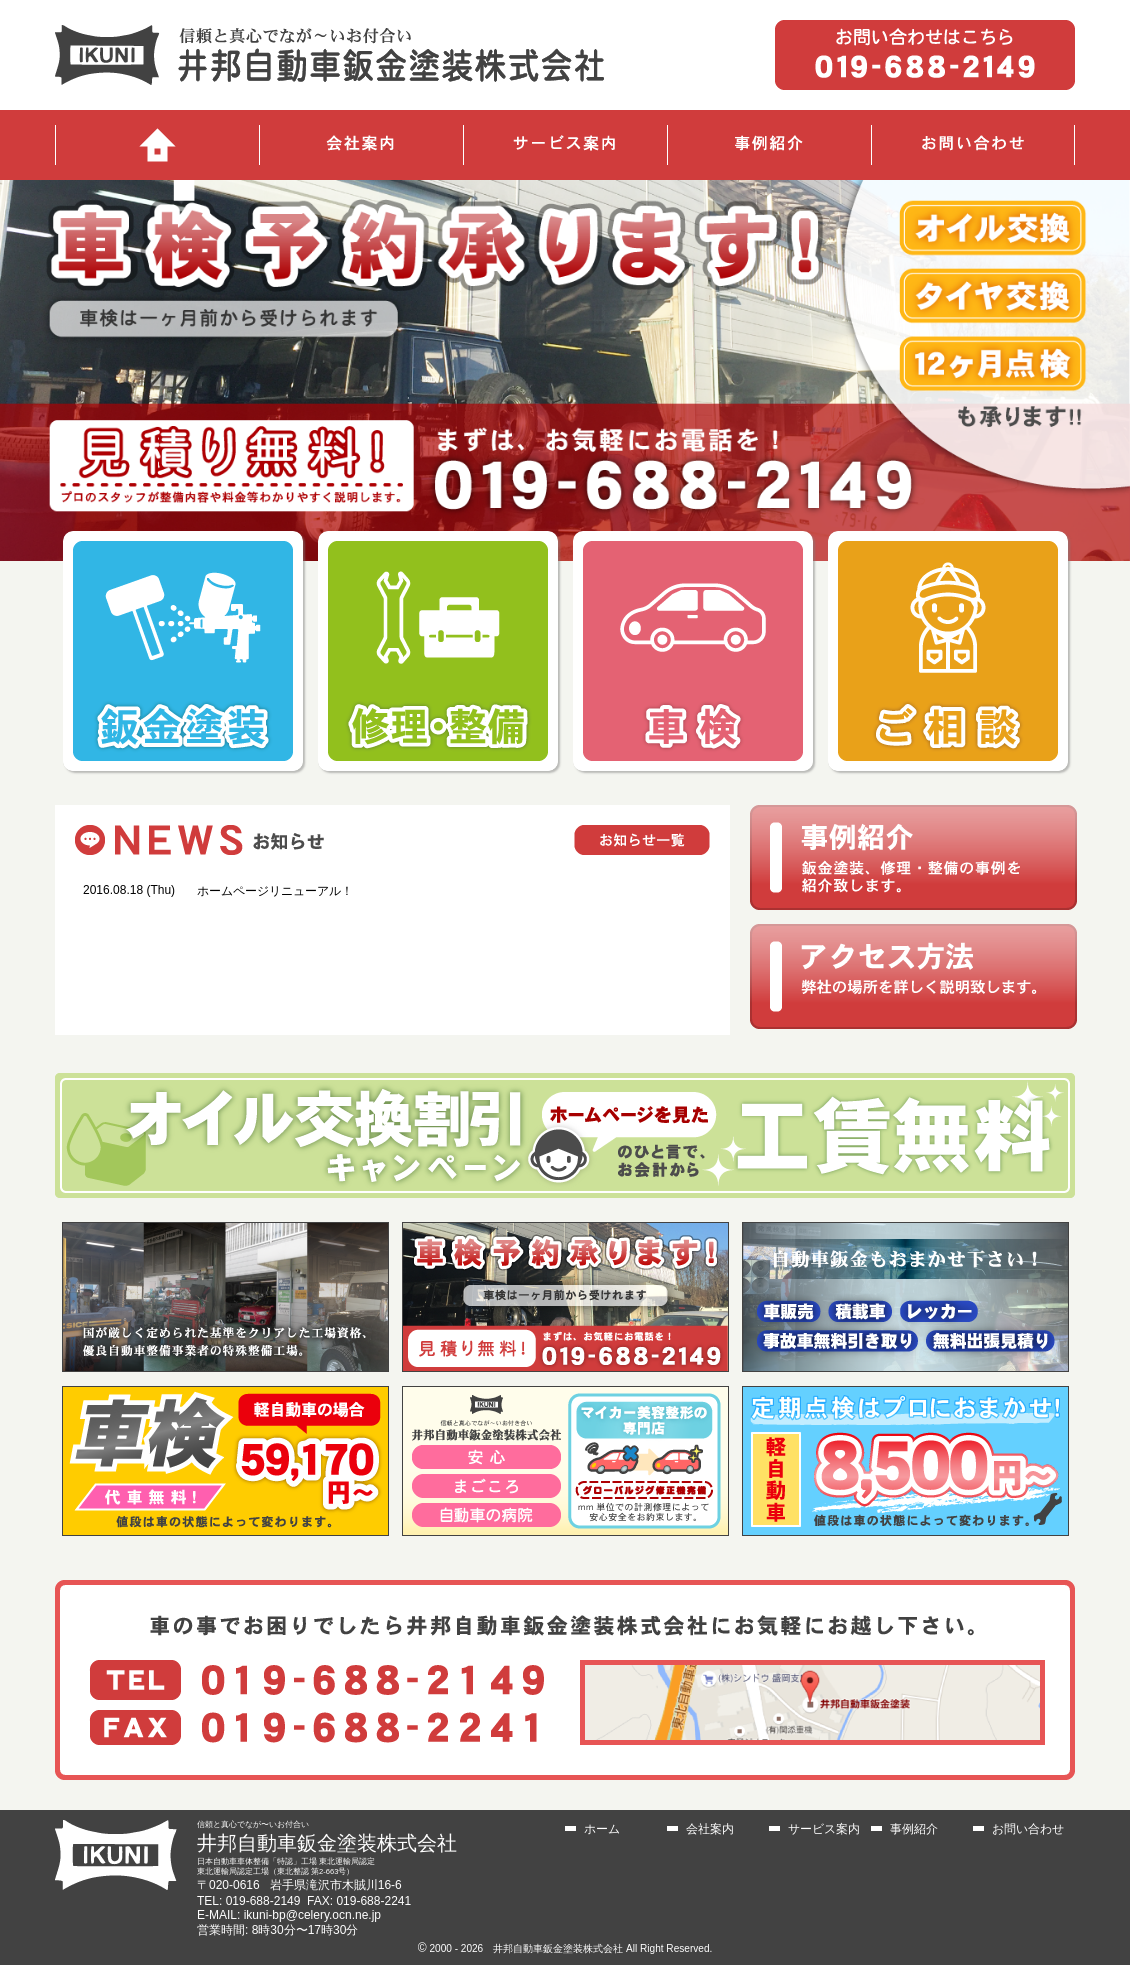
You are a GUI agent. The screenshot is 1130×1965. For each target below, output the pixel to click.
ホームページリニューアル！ (275, 891)
